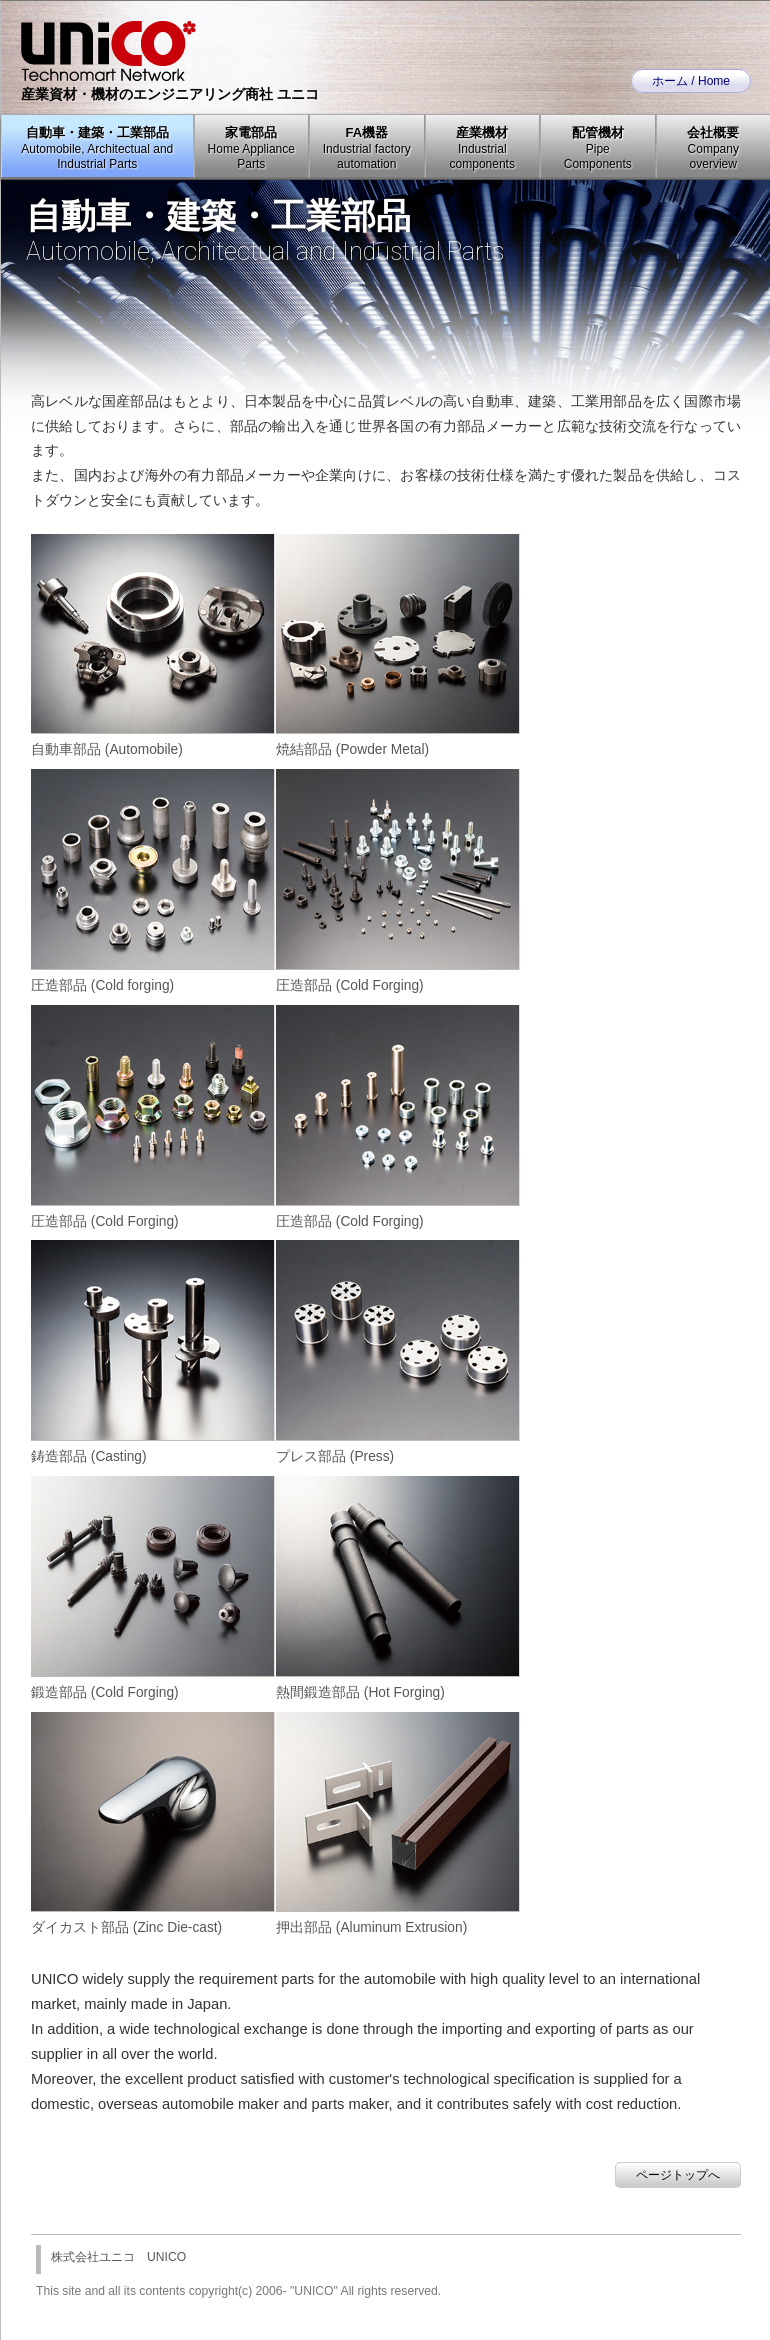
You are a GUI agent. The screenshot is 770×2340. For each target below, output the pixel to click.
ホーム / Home (691, 81)
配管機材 (598, 148)
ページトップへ (678, 2175)
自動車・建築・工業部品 (97, 148)
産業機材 (482, 148)
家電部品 (251, 148)
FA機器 (367, 148)
